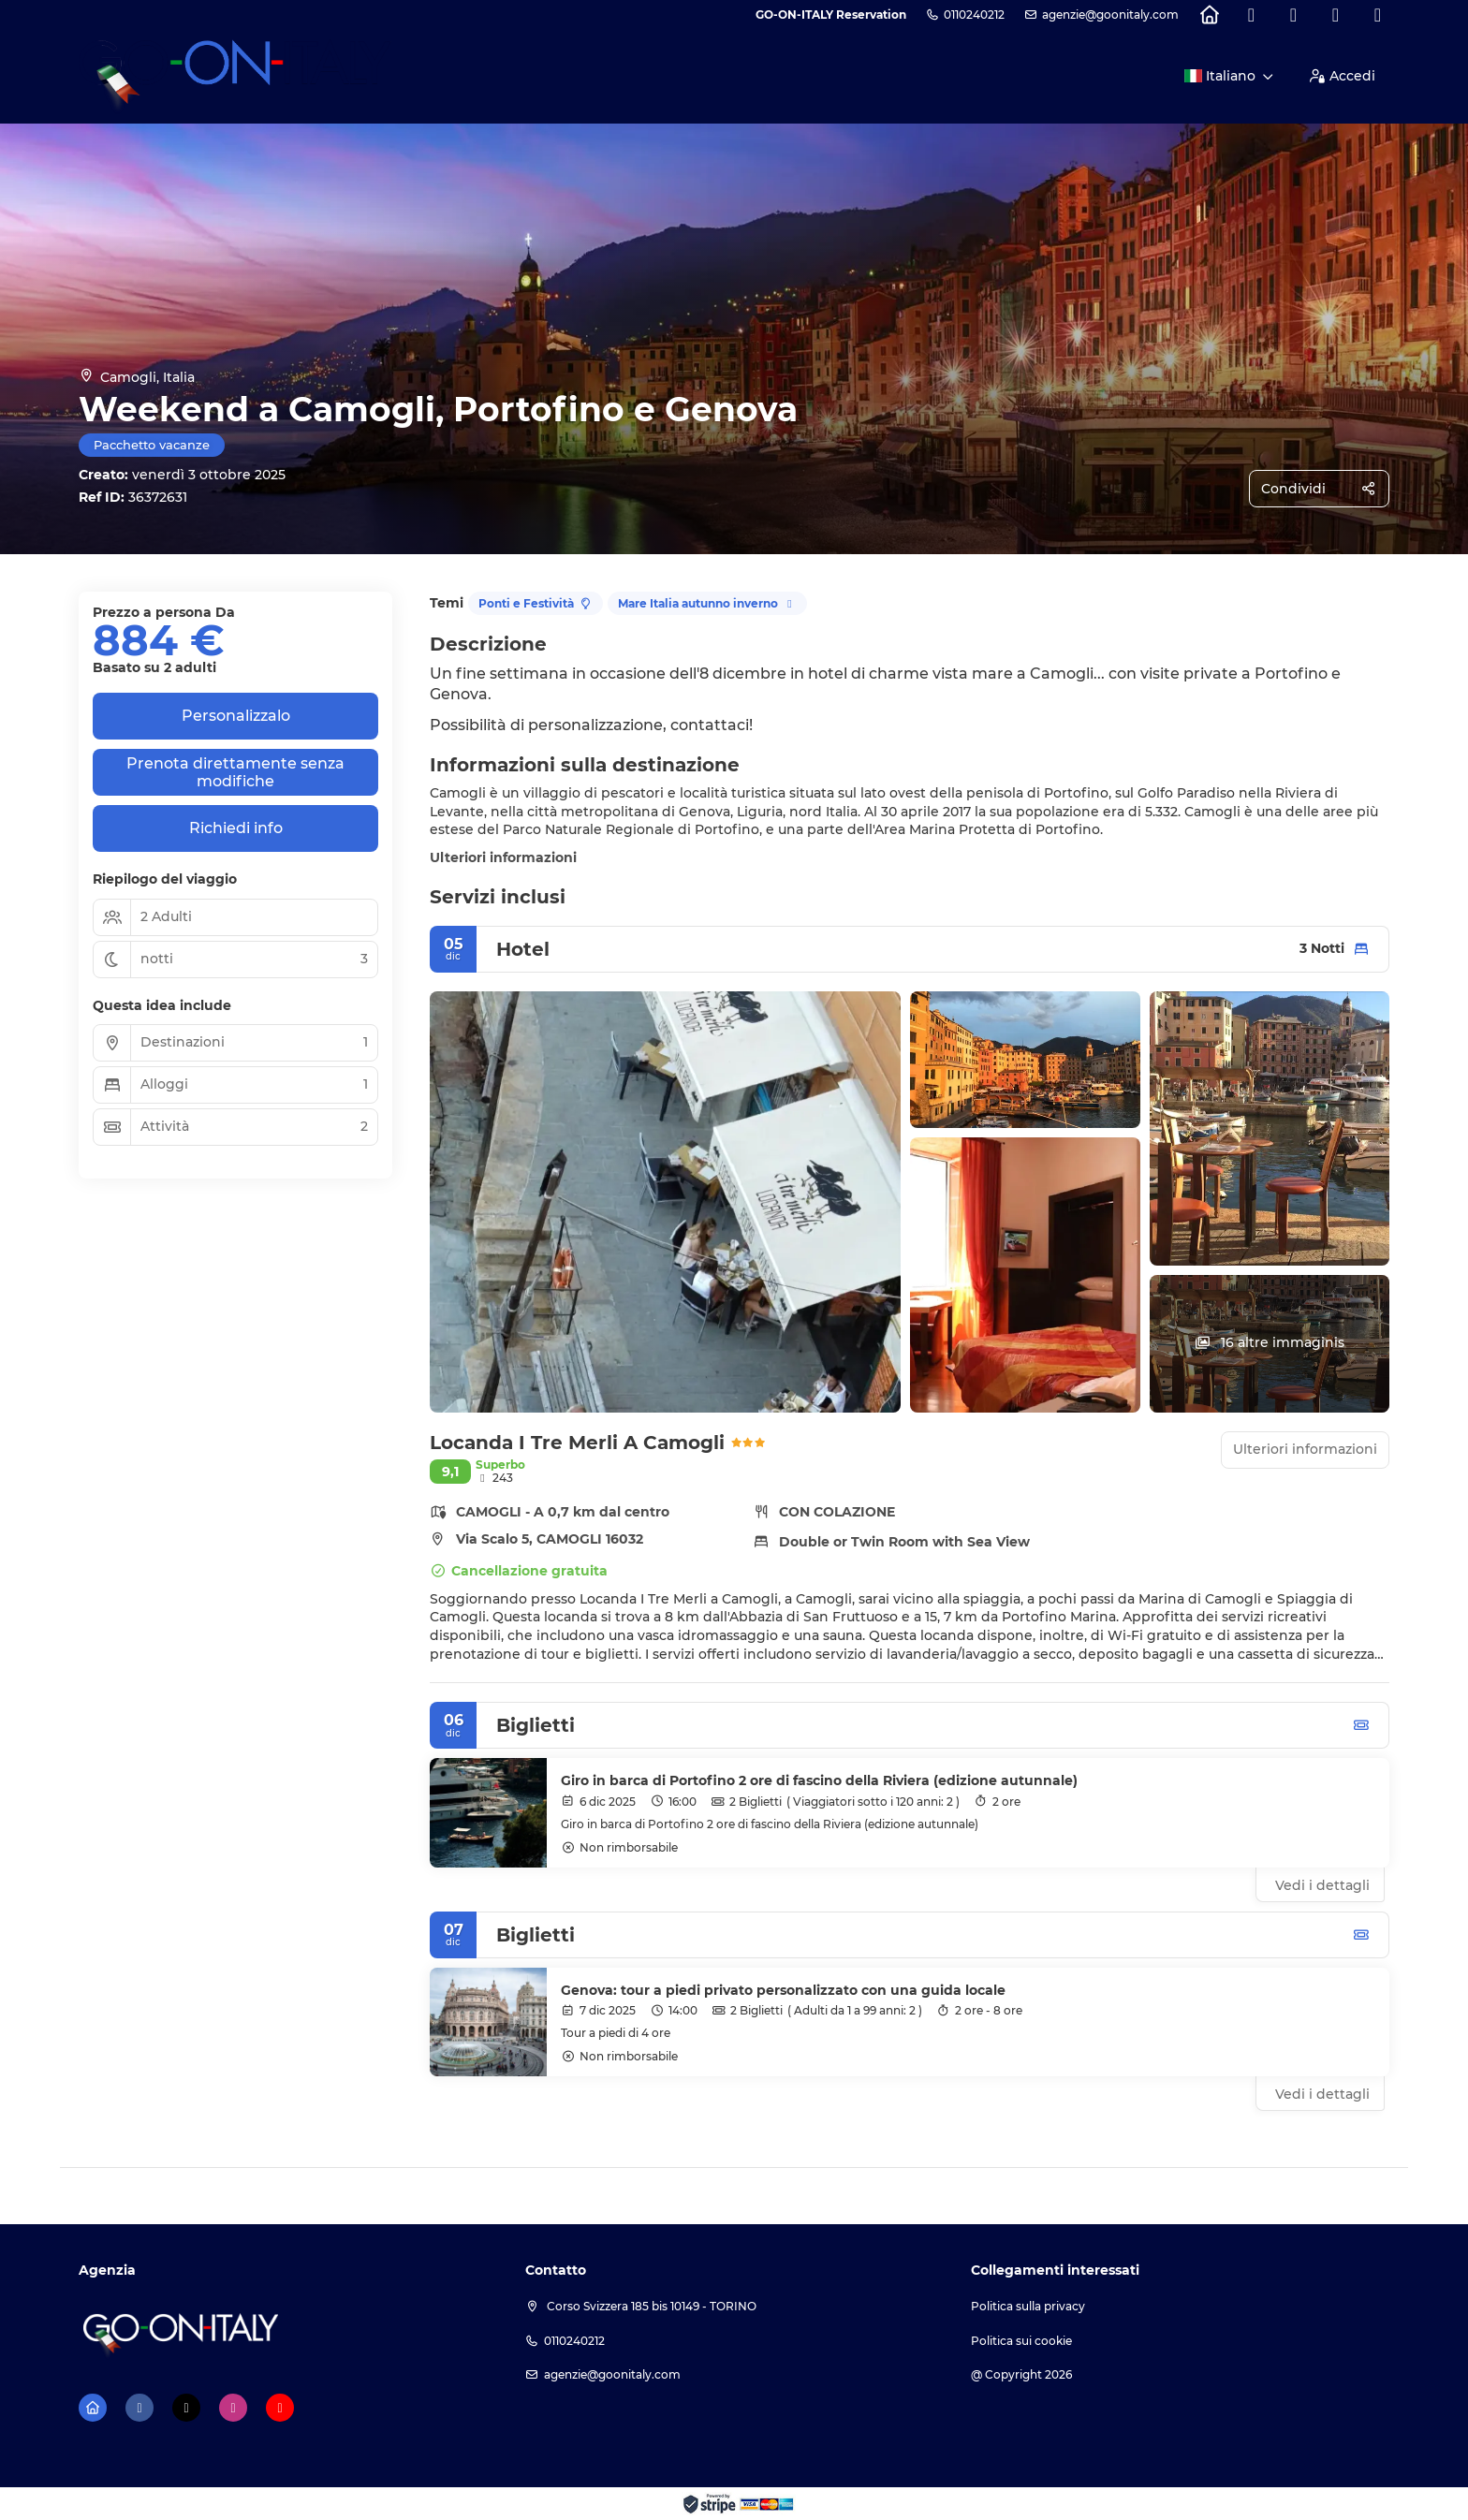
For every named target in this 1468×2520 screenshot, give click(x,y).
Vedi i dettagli (1322, 1885)
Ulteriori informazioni (503, 857)
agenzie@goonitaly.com (1110, 14)
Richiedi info (236, 828)
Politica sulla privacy (1028, 2306)
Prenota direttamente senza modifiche (235, 772)
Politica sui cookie (1021, 2341)
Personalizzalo (236, 716)
